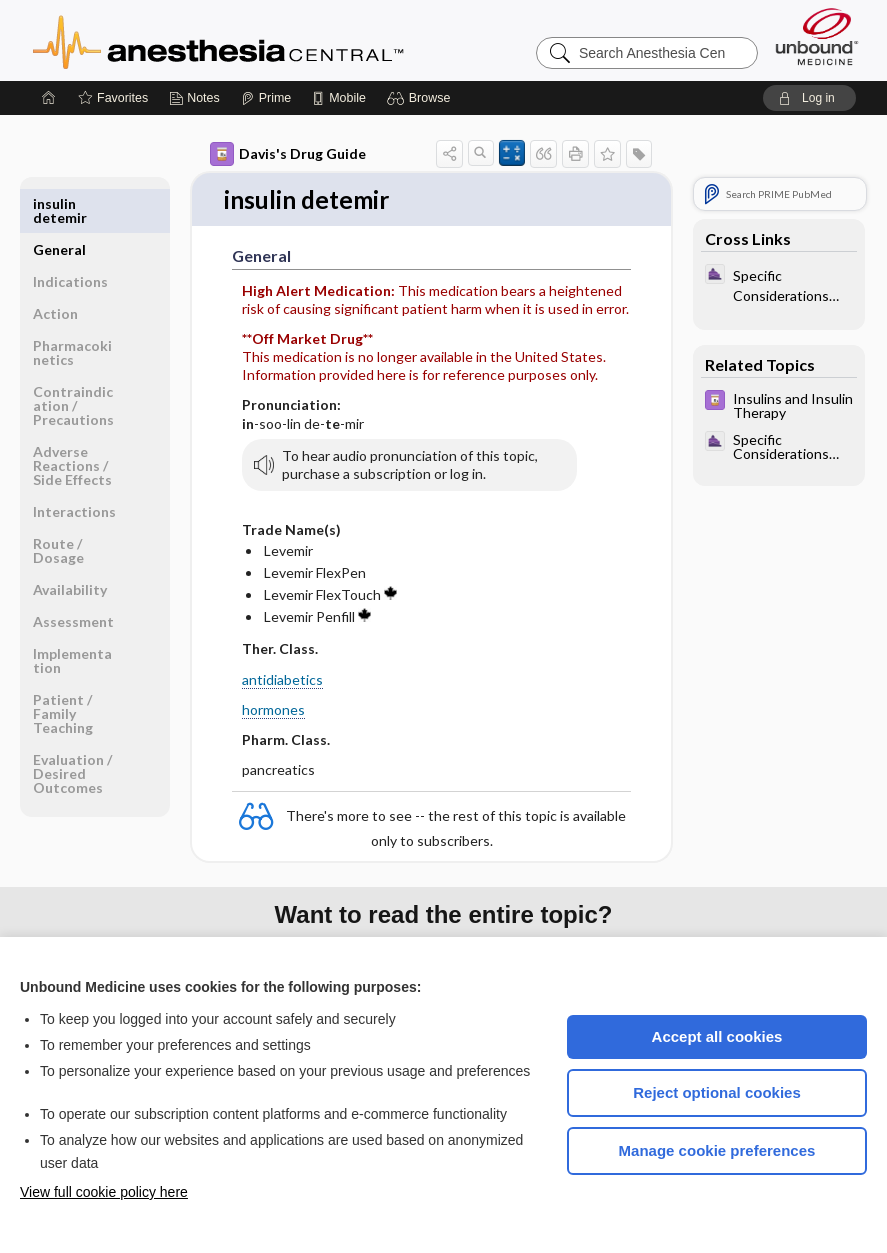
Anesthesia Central (281, 40)
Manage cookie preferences (717, 1150)
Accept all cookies (717, 1036)
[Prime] (266, 98)
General (59, 203)
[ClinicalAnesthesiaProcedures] (779, 284)
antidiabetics (282, 680)
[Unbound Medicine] (817, 36)
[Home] (49, 98)
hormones (273, 710)
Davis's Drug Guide (288, 154)
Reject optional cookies (717, 1092)
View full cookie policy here (104, 1192)
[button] (421, 98)
